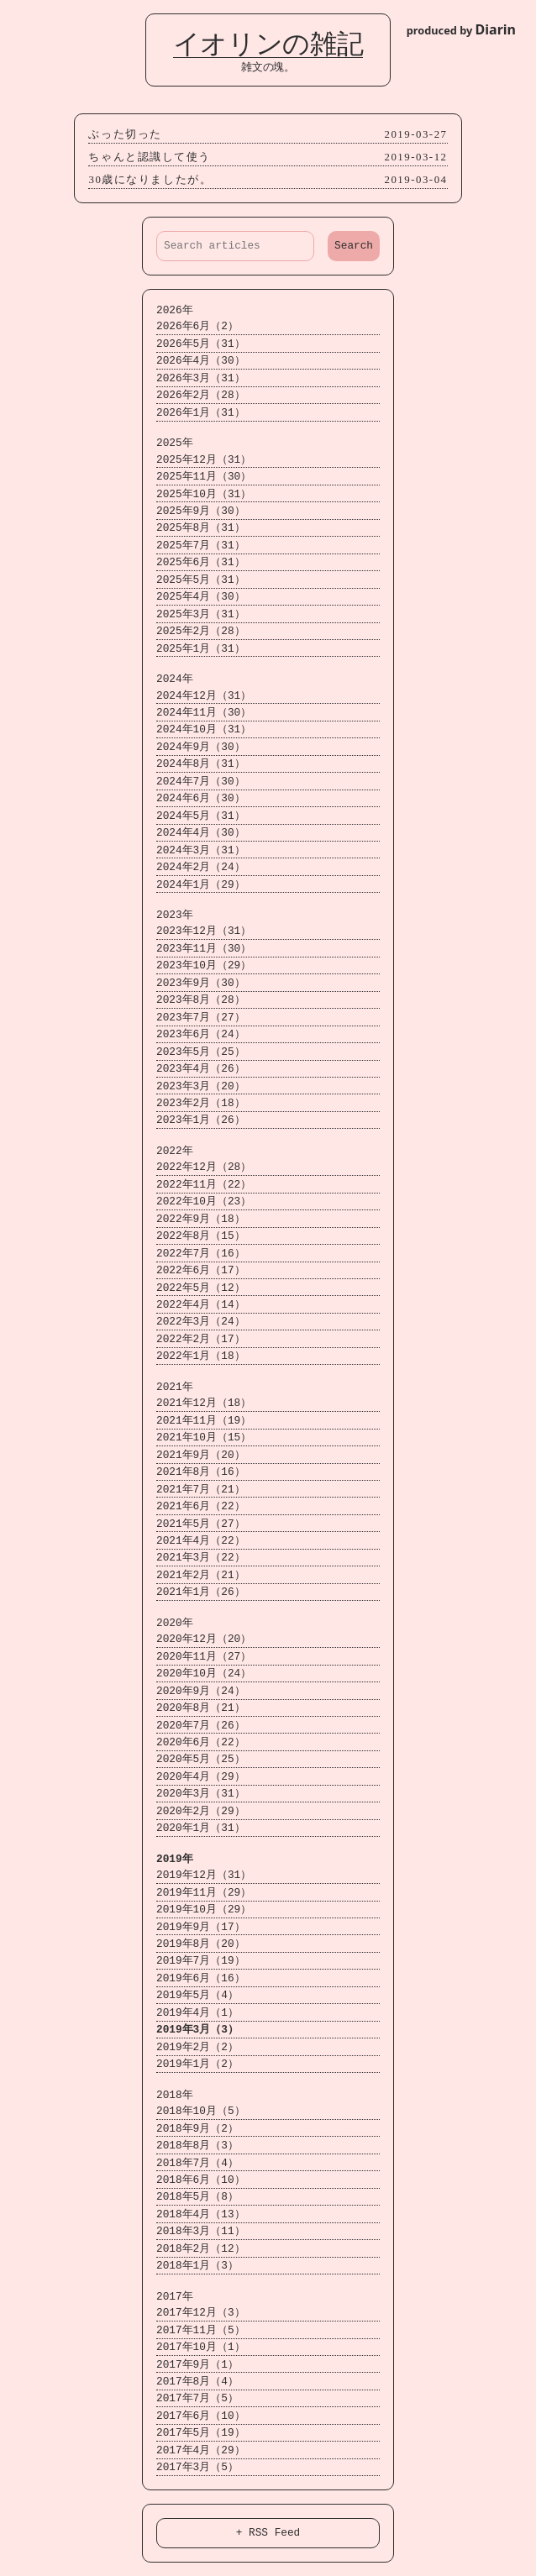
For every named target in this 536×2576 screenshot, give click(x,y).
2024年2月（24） (193, 867)
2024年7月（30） (193, 781)
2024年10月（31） (196, 729)
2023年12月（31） (196, 931)
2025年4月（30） (193, 597)
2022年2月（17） (193, 1339)
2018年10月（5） (193, 2111)
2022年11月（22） (196, 1185)
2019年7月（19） (193, 1961)
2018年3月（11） (193, 2231)
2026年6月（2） (190, 326)
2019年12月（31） (196, 1875)
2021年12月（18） (196, 1403)
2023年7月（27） (193, 1017)
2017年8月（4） (190, 2381)
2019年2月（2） (190, 2047)
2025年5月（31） (193, 580)
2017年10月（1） (193, 2347)
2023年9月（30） (193, 983)
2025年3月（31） (193, 614)
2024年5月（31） (193, 816)
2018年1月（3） (190, 2266)
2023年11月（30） (196, 949)
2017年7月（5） (190, 2398)
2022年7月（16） (193, 1253)
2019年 (167, 1859)
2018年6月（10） (193, 2180)
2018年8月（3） (190, 2145)
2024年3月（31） (193, 850)
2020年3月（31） (193, 1793)
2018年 (167, 2095)
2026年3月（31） (193, 378)
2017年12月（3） (193, 2313)
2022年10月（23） (196, 1201)
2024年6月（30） (193, 798)
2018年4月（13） (193, 2214)
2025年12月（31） (196, 460)
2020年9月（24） (193, 1691)
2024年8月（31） (193, 764)
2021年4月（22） (193, 1541)
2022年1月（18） (193, 1356)
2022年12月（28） (196, 1167)
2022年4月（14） (193, 1305)
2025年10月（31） (196, 494)
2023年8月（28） (193, 1000)
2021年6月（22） (193, 1506)
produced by (461, 29)
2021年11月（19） (196, 1421)
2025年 (167, 443)
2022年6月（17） (193, 1270)
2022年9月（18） (193, 1219)
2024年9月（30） (193, 747)
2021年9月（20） (193, 1455)
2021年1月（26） (193, 1592)
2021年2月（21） (193, 1575)
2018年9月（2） (190, 2129)
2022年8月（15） (193, 1236)
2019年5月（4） (190, 1995)
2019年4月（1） (190, 2013)
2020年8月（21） (193, 1708)
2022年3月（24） (193, 1321)
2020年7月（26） (193, 1725)
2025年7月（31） (193, 545)
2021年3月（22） (193, 1557)
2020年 (167, 1623)
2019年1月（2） (190, 2064)
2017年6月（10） (193, 2416)
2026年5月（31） (193, 344)
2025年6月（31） (193, 562)
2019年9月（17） (193, 1927)
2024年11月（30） (196, 713)
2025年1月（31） (193, 649)
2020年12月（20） (196, 1639)
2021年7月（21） (193, 1489)
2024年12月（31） (196, 696)
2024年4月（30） (193, 833)
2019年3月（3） (190, 2030)
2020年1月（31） (193, 1828)
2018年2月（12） (193, 2249)
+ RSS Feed (268, 2532)
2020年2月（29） (193, 1811)
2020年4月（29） (193, 1777)
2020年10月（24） (196, 1673)
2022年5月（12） (193, 1288)
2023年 (167, 915)
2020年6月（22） (193, 1742)
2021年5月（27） (193, 1524)
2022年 (167, 1151)
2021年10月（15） (196, 1437)
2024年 (167, 679)
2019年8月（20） (193, 1944)
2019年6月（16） (193, 1978)
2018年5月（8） (190, 2197)
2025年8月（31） (193, 528)
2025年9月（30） (193, 511)
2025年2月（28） (193, 631)
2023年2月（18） (193, 1103)
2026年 (167, 310)
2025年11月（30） (196, 477)
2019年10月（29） (196, 1909)
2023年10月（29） (196, 965)
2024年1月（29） (193, 885)
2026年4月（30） (193, 361)
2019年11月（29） (196, 1893)
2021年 (167, 1387)
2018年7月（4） (190, 2163)
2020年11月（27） (196, 1657)
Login (24, 19)
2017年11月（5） (193, 2330)
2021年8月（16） (193, 1472)
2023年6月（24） (193, 1034)
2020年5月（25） (193, 1759)
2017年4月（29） (193, 2450)
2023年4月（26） (193, 1069)
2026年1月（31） (193, 413)
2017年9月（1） (190, 2365)
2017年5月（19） (193, 2433)
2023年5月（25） (193, 1052)
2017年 (167, 2297)
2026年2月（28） (193, 395)
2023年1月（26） (193, 1120)
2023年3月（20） (193, 1086)
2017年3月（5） (190, 2467)
